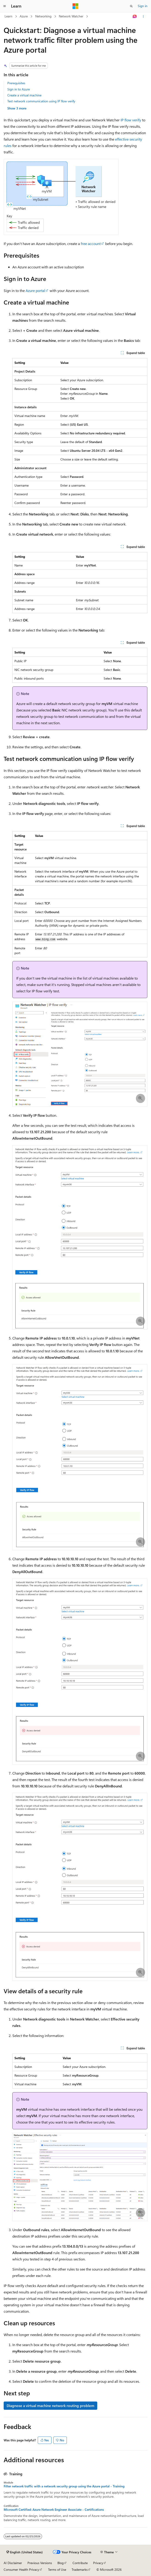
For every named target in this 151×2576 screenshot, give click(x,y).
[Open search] (131, 6)
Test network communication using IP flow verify (41, 101)
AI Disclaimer (13, 2563)
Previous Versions (39, 2563)
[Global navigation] (4, 6)
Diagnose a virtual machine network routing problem (50, 2405)
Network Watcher (71, 16)
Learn (8, 16)
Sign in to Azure (18, 89)
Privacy (98, 2563)
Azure (24, 16)
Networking (43, 16)
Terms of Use (57, 2569)
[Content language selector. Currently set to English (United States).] (25, 2552)
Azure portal (35, 290)
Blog (60, 2563)
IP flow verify (131, 119)
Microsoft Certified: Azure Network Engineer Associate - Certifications (54, 2510)
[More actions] (143, 16)
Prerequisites (16, 83)
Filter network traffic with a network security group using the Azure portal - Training (64, 2486)
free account (91, 243)
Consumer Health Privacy (21, 2569)
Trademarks (80, 2569)
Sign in (142, 6)
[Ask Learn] (134, 16)
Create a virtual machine (24, 95)
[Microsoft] (75, 6)
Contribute (80, 2563)
